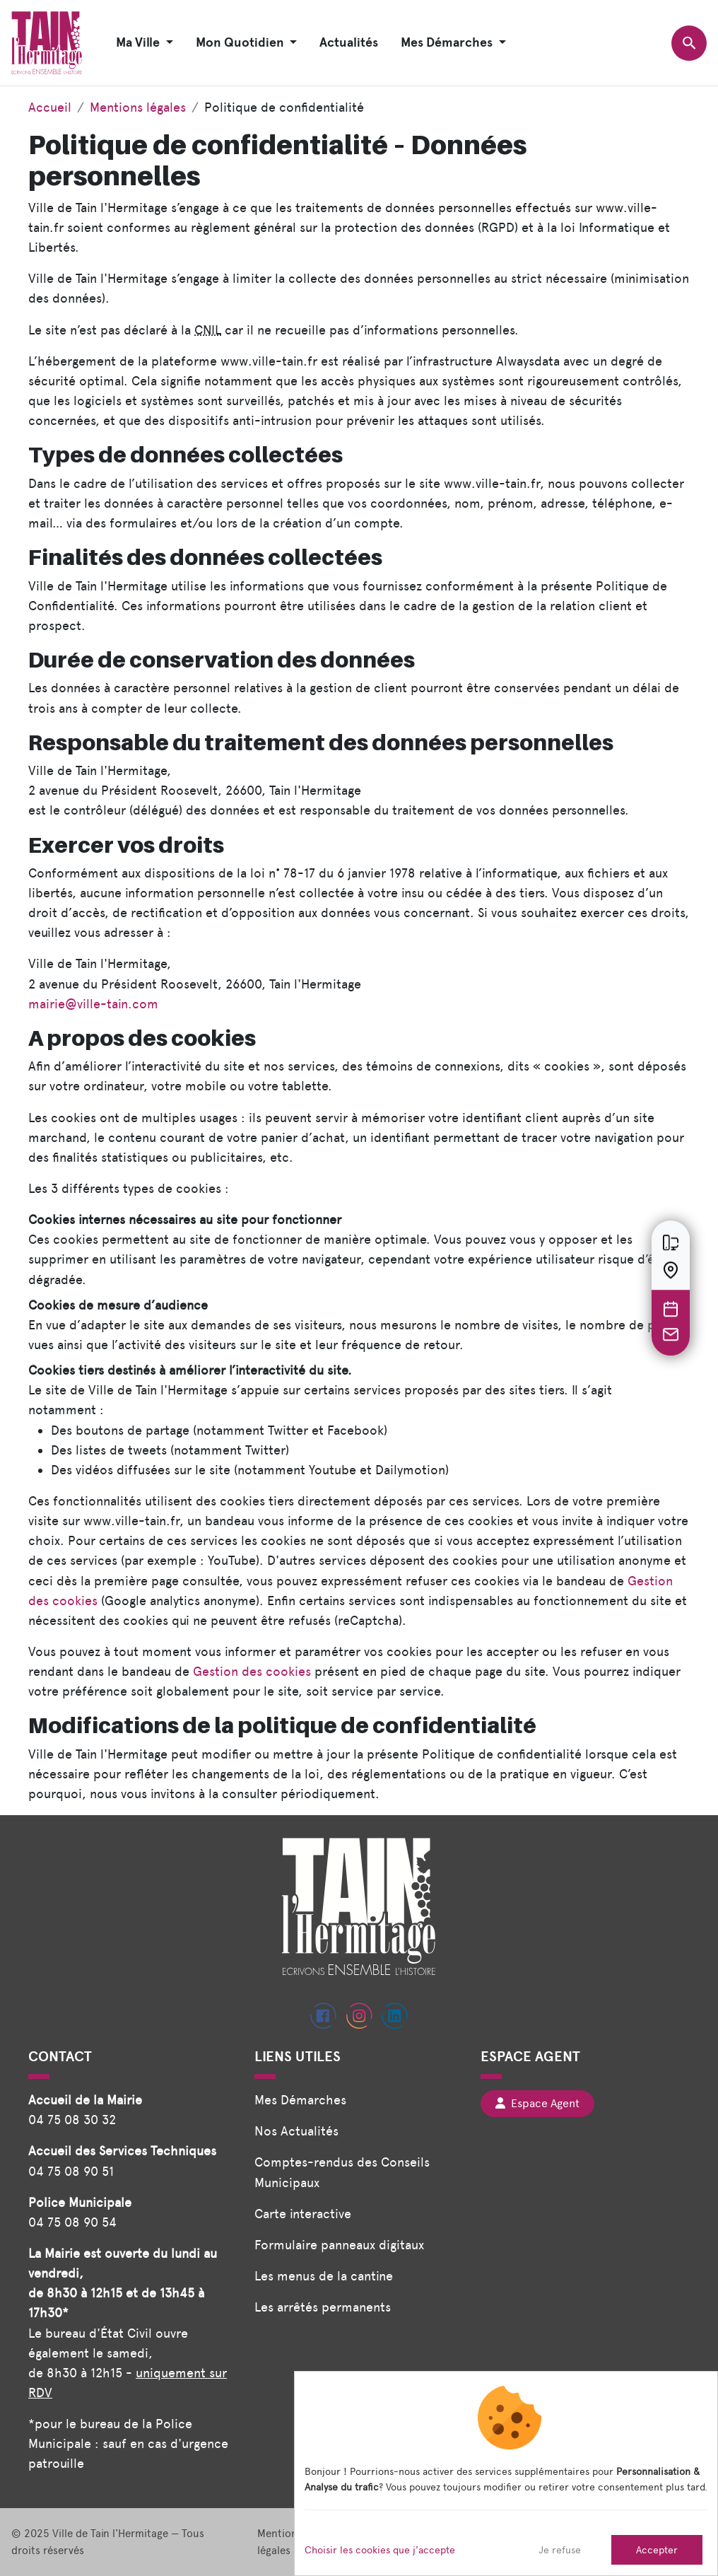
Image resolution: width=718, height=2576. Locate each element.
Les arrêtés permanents (322, 2307)
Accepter (657, 2549)
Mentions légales (138, 107)
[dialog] (506, 2473)
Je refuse (559, 2549)
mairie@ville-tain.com (93, 1003)
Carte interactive (302, 2213)
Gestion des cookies (252, 1671)
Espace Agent (537, 2103)
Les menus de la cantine (323, 2275)
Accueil (49, 107)
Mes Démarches (300, 2099)
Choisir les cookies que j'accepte (380, 2549)
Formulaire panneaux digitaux (339, 2244)
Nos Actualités (296, 2130)
